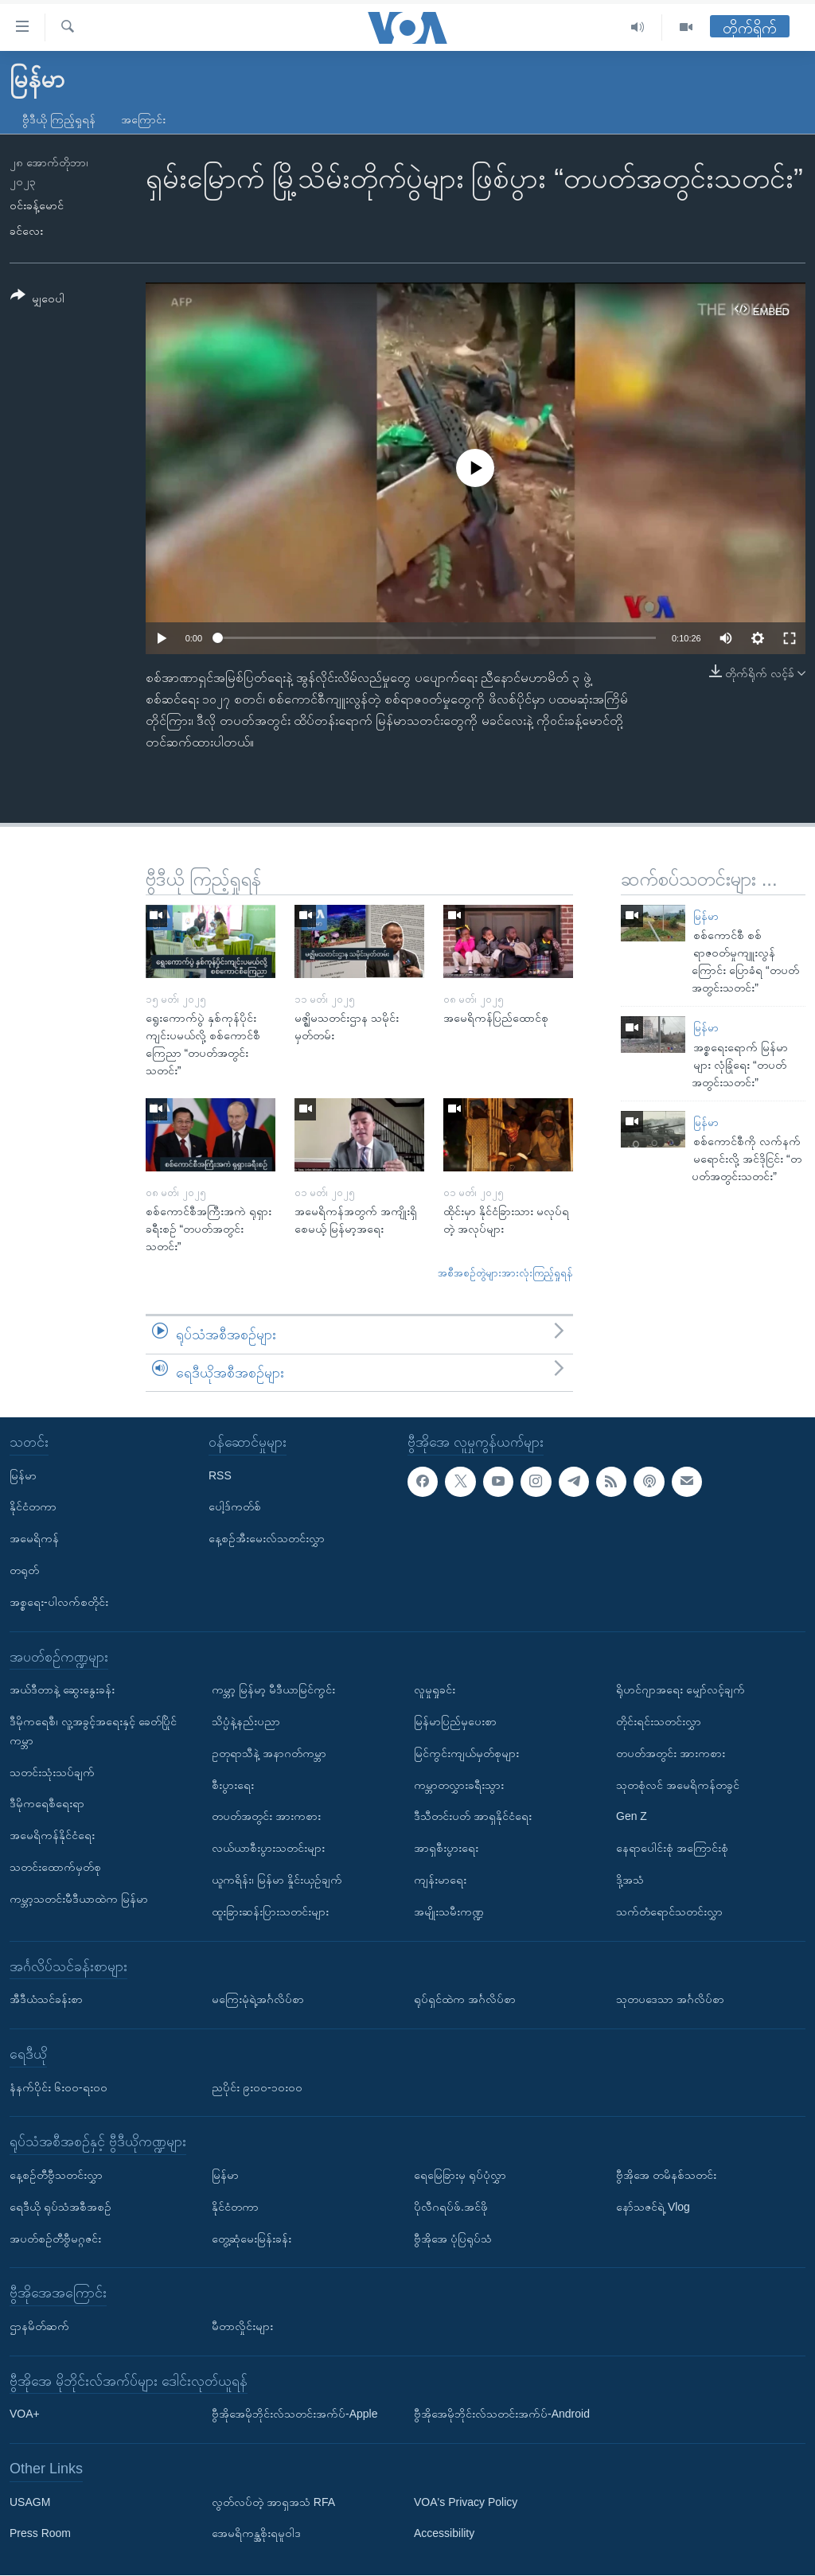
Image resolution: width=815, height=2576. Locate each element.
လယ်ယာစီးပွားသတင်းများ (268, 1848)
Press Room (40, 2533)
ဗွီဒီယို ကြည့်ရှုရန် (59, 119)
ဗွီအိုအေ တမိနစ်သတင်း (666, 2175)
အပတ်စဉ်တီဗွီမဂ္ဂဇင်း (55, 2238)
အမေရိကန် (34, 1539)
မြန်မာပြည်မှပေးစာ (455, 1721)
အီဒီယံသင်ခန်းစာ (46, 1999)
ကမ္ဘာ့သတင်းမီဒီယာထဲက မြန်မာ (79, 1898)
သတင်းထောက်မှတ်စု (55, 1867)
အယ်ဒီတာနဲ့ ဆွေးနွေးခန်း (62, 1690)
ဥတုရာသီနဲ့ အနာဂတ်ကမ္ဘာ (269, 1753)
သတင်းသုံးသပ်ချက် (52, 1772)
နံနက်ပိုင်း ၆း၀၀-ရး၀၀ (58, 2087)
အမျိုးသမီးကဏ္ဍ (449, 1911)
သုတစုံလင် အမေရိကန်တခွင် (677, 1785)
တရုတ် (24, 1570)
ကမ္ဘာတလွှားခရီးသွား (459, 1785)
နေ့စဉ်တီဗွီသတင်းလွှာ (56, 2175)
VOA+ (25, 2414)
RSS (220, 1475)
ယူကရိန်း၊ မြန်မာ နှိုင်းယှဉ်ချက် (277, 1879)
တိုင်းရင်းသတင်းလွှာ (658, 1721)
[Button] (37, 300)
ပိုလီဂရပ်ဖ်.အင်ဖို (451, 2206)
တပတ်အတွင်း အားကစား (266, 1816)
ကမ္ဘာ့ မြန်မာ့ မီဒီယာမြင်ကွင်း (273, 1690)
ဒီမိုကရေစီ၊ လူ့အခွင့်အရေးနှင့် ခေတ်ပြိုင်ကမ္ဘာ (93, 1731)
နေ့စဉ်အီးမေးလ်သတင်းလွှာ (267, 1539)
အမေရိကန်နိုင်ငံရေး (52, 1836)
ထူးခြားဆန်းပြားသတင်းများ (270, 1911)
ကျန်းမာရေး (440, 1879)
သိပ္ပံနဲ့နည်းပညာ (246, 1721)
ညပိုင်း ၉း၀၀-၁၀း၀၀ (257, 2087)
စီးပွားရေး (233, 1785)
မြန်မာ (706, 916)
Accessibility (444, 2533)
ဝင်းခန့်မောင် (37, 205)
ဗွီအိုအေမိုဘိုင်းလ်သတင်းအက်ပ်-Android (502, 2414)
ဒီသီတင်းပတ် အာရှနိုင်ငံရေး (473, 1816)
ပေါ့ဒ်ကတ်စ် (235, 1507)
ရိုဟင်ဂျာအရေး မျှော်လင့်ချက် (680, 1690)
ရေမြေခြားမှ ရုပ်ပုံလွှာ (460, 2175)
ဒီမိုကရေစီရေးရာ (47, 1804)
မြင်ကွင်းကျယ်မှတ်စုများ (466, 1753)
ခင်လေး (26, 230)
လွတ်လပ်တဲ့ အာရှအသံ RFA (273, 2502)
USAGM (30, 2502)
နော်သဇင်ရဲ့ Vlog (653, 2206)
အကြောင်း (143, 119)
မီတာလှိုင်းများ (242, 2326)
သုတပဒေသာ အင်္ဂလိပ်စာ (670, 1999)
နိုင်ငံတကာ (33, 1507)
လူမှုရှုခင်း (434, 1690)
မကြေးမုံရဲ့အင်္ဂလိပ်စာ (258, 1999)
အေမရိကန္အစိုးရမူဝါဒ (256, 2533)
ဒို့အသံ (630, 1879)
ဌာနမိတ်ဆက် (39, 2326)
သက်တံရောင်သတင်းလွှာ (669, 1911)
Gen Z (631, 1816)
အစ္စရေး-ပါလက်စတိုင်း (59, 1602)
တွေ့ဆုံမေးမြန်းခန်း (251, 2238)
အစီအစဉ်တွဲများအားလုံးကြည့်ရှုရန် (505, 1273)
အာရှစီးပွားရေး (446, 1848)
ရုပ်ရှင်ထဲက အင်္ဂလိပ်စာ (465, 1999)
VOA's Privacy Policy (465, 2502)
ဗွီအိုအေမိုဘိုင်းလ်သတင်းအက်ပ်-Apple (294, 2414)
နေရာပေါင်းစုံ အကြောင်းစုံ (672, 1848)
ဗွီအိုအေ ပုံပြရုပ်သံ (453, 2238)
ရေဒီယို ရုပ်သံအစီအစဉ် (60, 2206)
